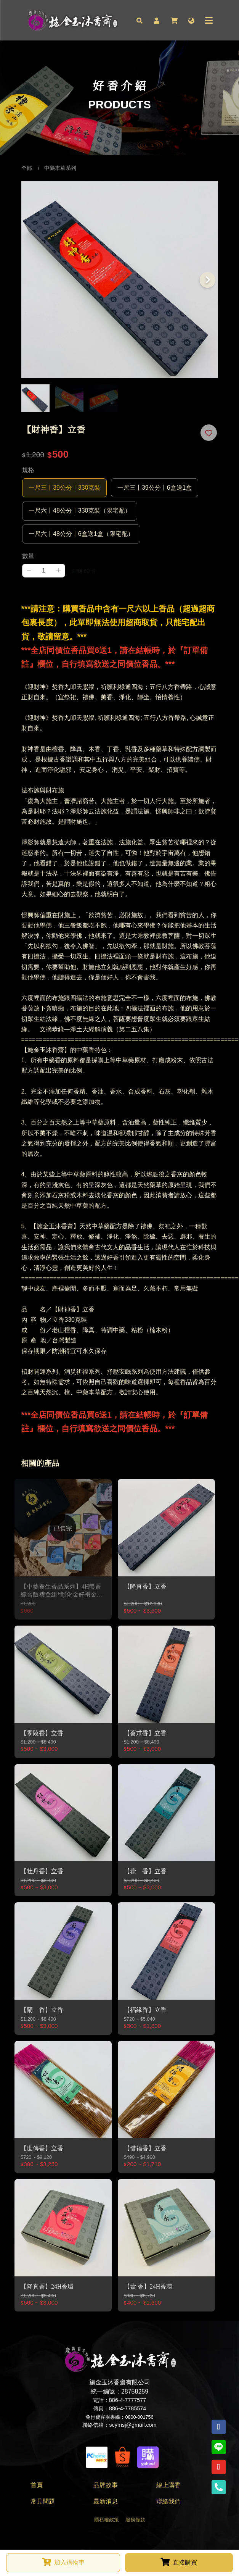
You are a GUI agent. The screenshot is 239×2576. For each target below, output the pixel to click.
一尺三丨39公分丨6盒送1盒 (154, 487)
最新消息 (105, 2502)
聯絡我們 (168, 2502)
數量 (28, 556)
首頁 (36, 2485)
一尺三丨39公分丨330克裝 (65, 487)
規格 (28, 470)
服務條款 (135, 2520)
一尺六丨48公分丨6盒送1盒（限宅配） (81, 534)
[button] (139, 20)
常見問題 (42, 2502)
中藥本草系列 (60, 168)
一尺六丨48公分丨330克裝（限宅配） (80, 511)
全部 (26, 168)
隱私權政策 (106, 2520)
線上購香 (168, 2485)
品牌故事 (105, 2485)
